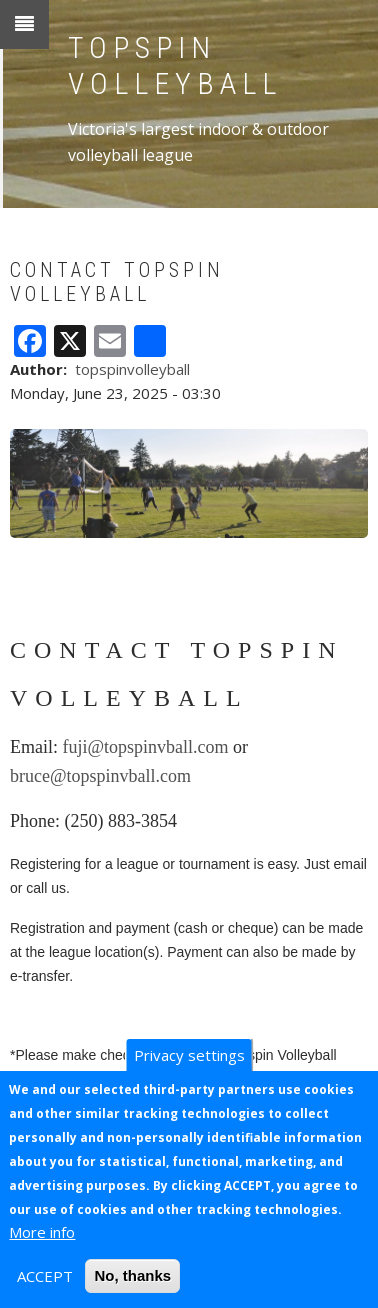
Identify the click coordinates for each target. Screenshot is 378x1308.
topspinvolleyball (132, 369)
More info (42, 1232)
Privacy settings (189, 1055)
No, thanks (132, 1275)
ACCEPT (45, 1276)
